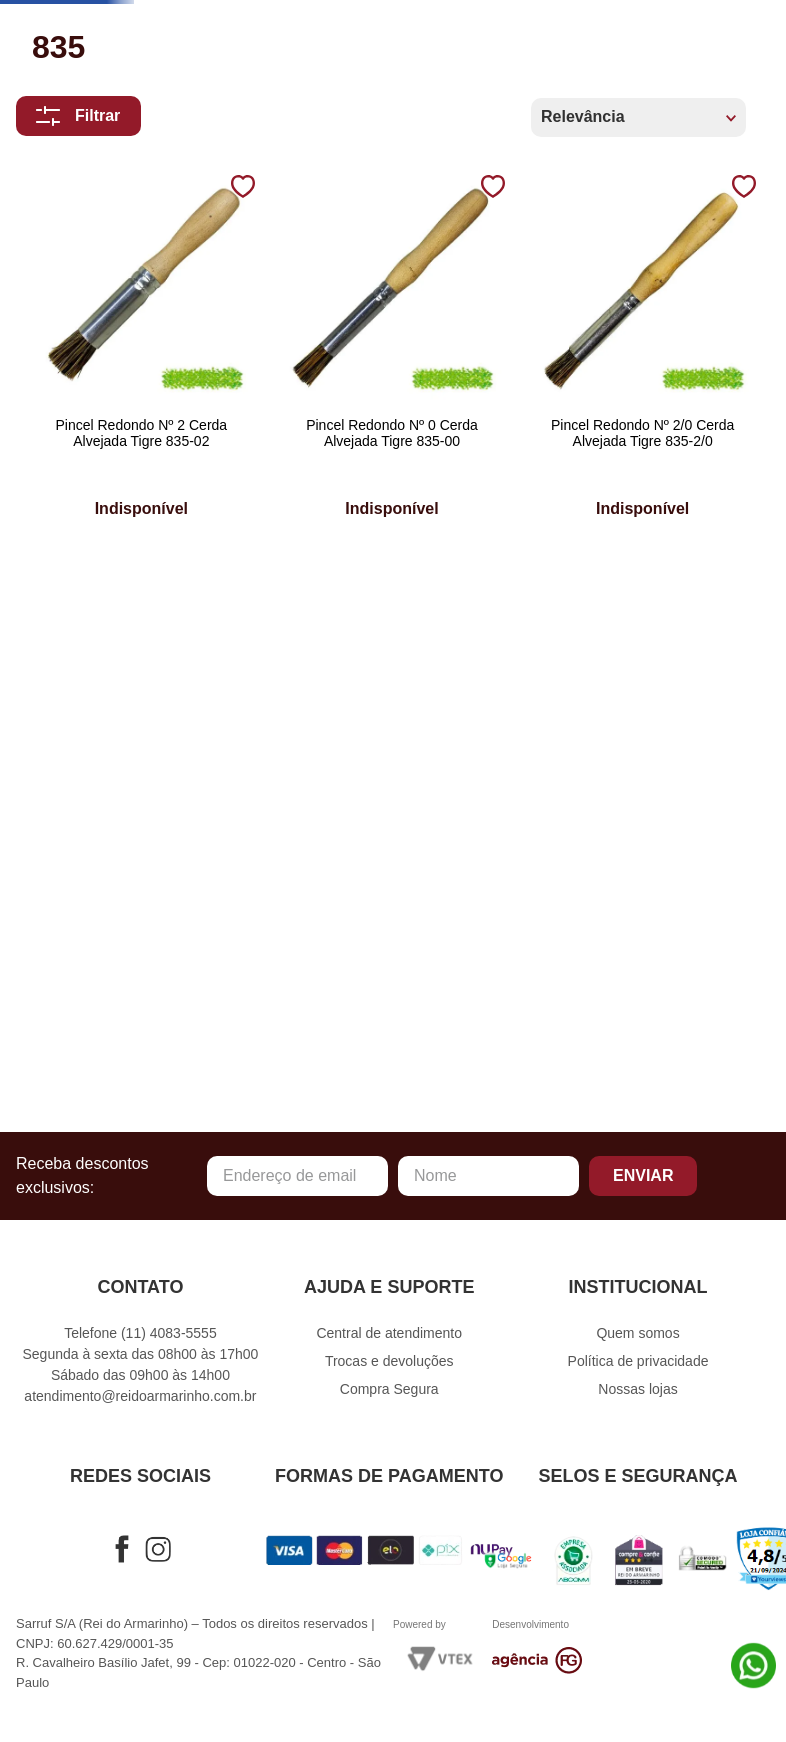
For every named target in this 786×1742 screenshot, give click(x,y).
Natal (56, 360)
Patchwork (81, 399)
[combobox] (350, 48)
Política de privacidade (638, 1366)
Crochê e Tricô (99, 284)
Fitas (52, 322)
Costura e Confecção (130, 245)
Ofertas (67, 476)
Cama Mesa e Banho (118, 207)
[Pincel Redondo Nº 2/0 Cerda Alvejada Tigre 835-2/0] (486, 839)
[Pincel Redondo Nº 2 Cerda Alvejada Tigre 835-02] (110, 839)
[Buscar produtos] (596, 48)
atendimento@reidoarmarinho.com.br (140, 1401)
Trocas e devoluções (389, 1366)
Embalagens (87, 437)
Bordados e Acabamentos (149, 168)
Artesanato (85, 130)
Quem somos (637, 1338)
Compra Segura (389, 1394)
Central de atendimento (389, 1338)
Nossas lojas (637, 1394)
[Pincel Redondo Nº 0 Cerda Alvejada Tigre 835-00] (298, 839)
